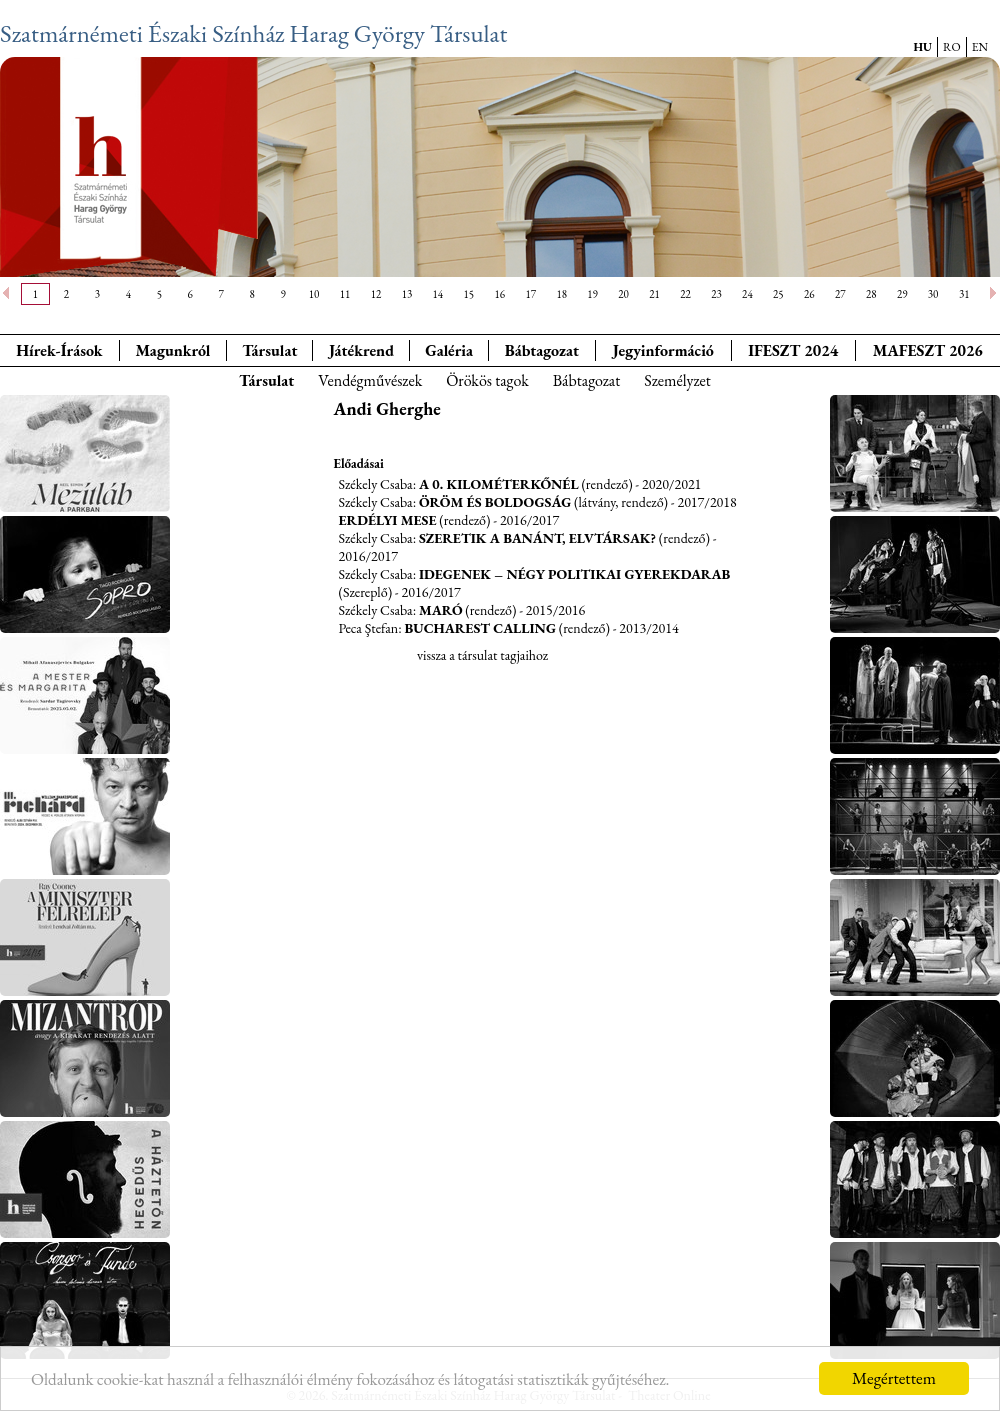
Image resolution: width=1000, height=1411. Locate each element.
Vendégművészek (370, 380)
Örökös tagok (487, 380)
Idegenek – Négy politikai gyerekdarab (574, 574)
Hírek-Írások (59, 350)
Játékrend (361, 350)
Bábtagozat (587, 380)
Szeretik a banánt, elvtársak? (537, 538)
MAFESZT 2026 (928, 350)
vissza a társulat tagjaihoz (482, 655)
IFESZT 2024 (793, 350)
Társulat (269, 350)
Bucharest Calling (480, 628)
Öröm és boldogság (495, 502)
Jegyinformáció (663, 350)
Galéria (449, 350)
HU (922, 47)
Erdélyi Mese (388, 520)
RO (952, 47)
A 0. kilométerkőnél (499, 484)
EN (980, 47)
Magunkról (173, 350)
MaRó (441, 610)
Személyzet (677, 380)
